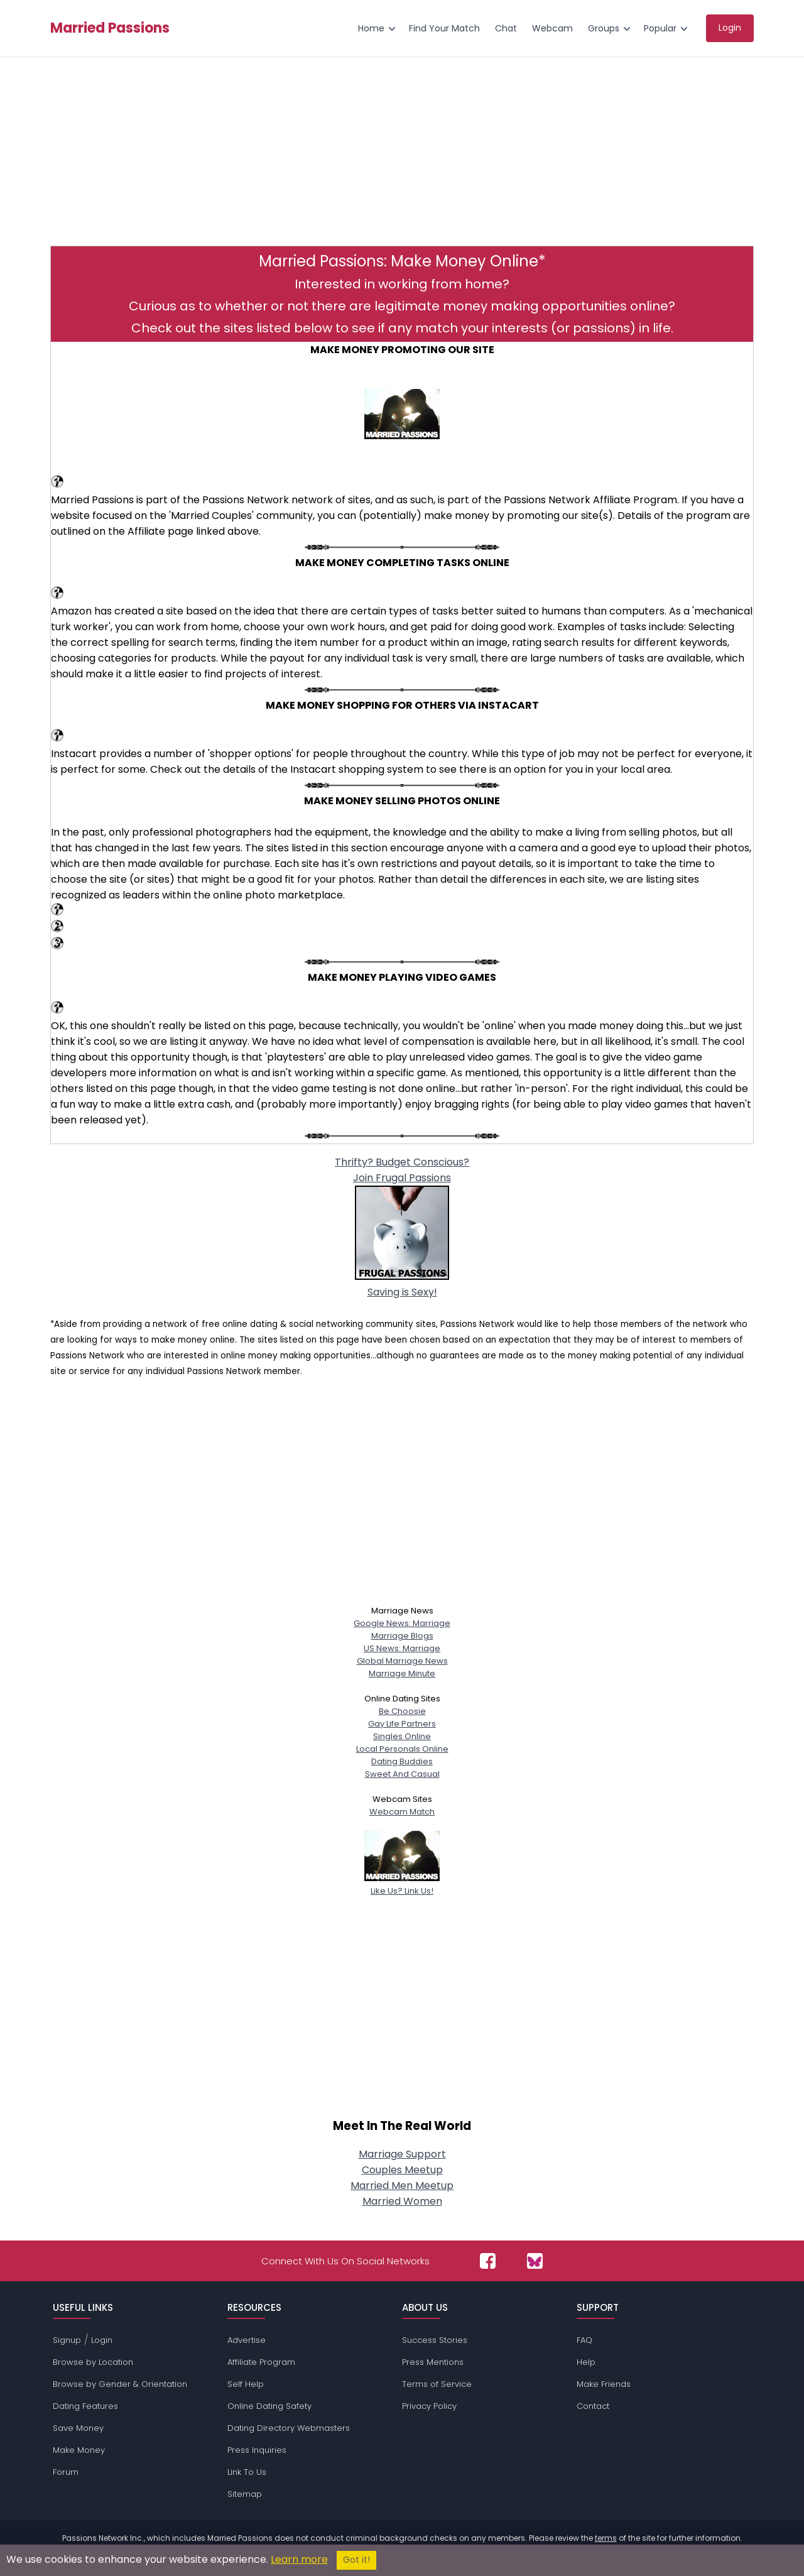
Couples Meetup (402, 2170)
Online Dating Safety (269, 2406)
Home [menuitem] (371, 28)
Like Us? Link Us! (402, 1884)
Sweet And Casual (402, 1774)
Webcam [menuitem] (552, 28)
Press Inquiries (256, 2450)
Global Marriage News (402, 1661)
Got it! (356, 2560)
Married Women (402, 2201)
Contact (593, 2406)
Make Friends (604, 2384)
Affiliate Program (261, 2362)
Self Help (245, 2384)
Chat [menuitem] (506, 28)
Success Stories (434, 2340)
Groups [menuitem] (603, 28)
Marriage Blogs (402, 1636)
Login (101, 2340)
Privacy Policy (429, 2406)
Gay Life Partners (402, 1724)
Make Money (79, 2450)
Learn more (299, 2559)
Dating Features (85, 2406)
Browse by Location (93, 2362)
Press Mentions (433, 2362)
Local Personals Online (402, 1749)
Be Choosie (402, 1711)
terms (606, 2538)
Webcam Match (402, 1812)
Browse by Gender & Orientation (120, 2384)
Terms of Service (437, 2384)
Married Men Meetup (402, 2185)
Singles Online (402, 1736)
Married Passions (110, 28)
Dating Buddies (402, 1761)
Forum (66, 2472)
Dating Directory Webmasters (288, 2428)
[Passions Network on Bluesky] (535, 2261)
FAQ (584, 2340)
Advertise (246, 2340)
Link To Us (246, 2472)
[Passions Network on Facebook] (488, 2261)
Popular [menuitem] (660, 28)
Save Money (78, 2428)
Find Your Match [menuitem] (444, 28)
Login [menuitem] (730, 27)
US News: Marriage (402, 1648)
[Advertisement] (402, 158)
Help (586, 2362)
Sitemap (244, 2494)
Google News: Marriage (402, 1623)
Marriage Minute (402, 1673)
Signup (67, 2340)
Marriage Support (402, 2154)
